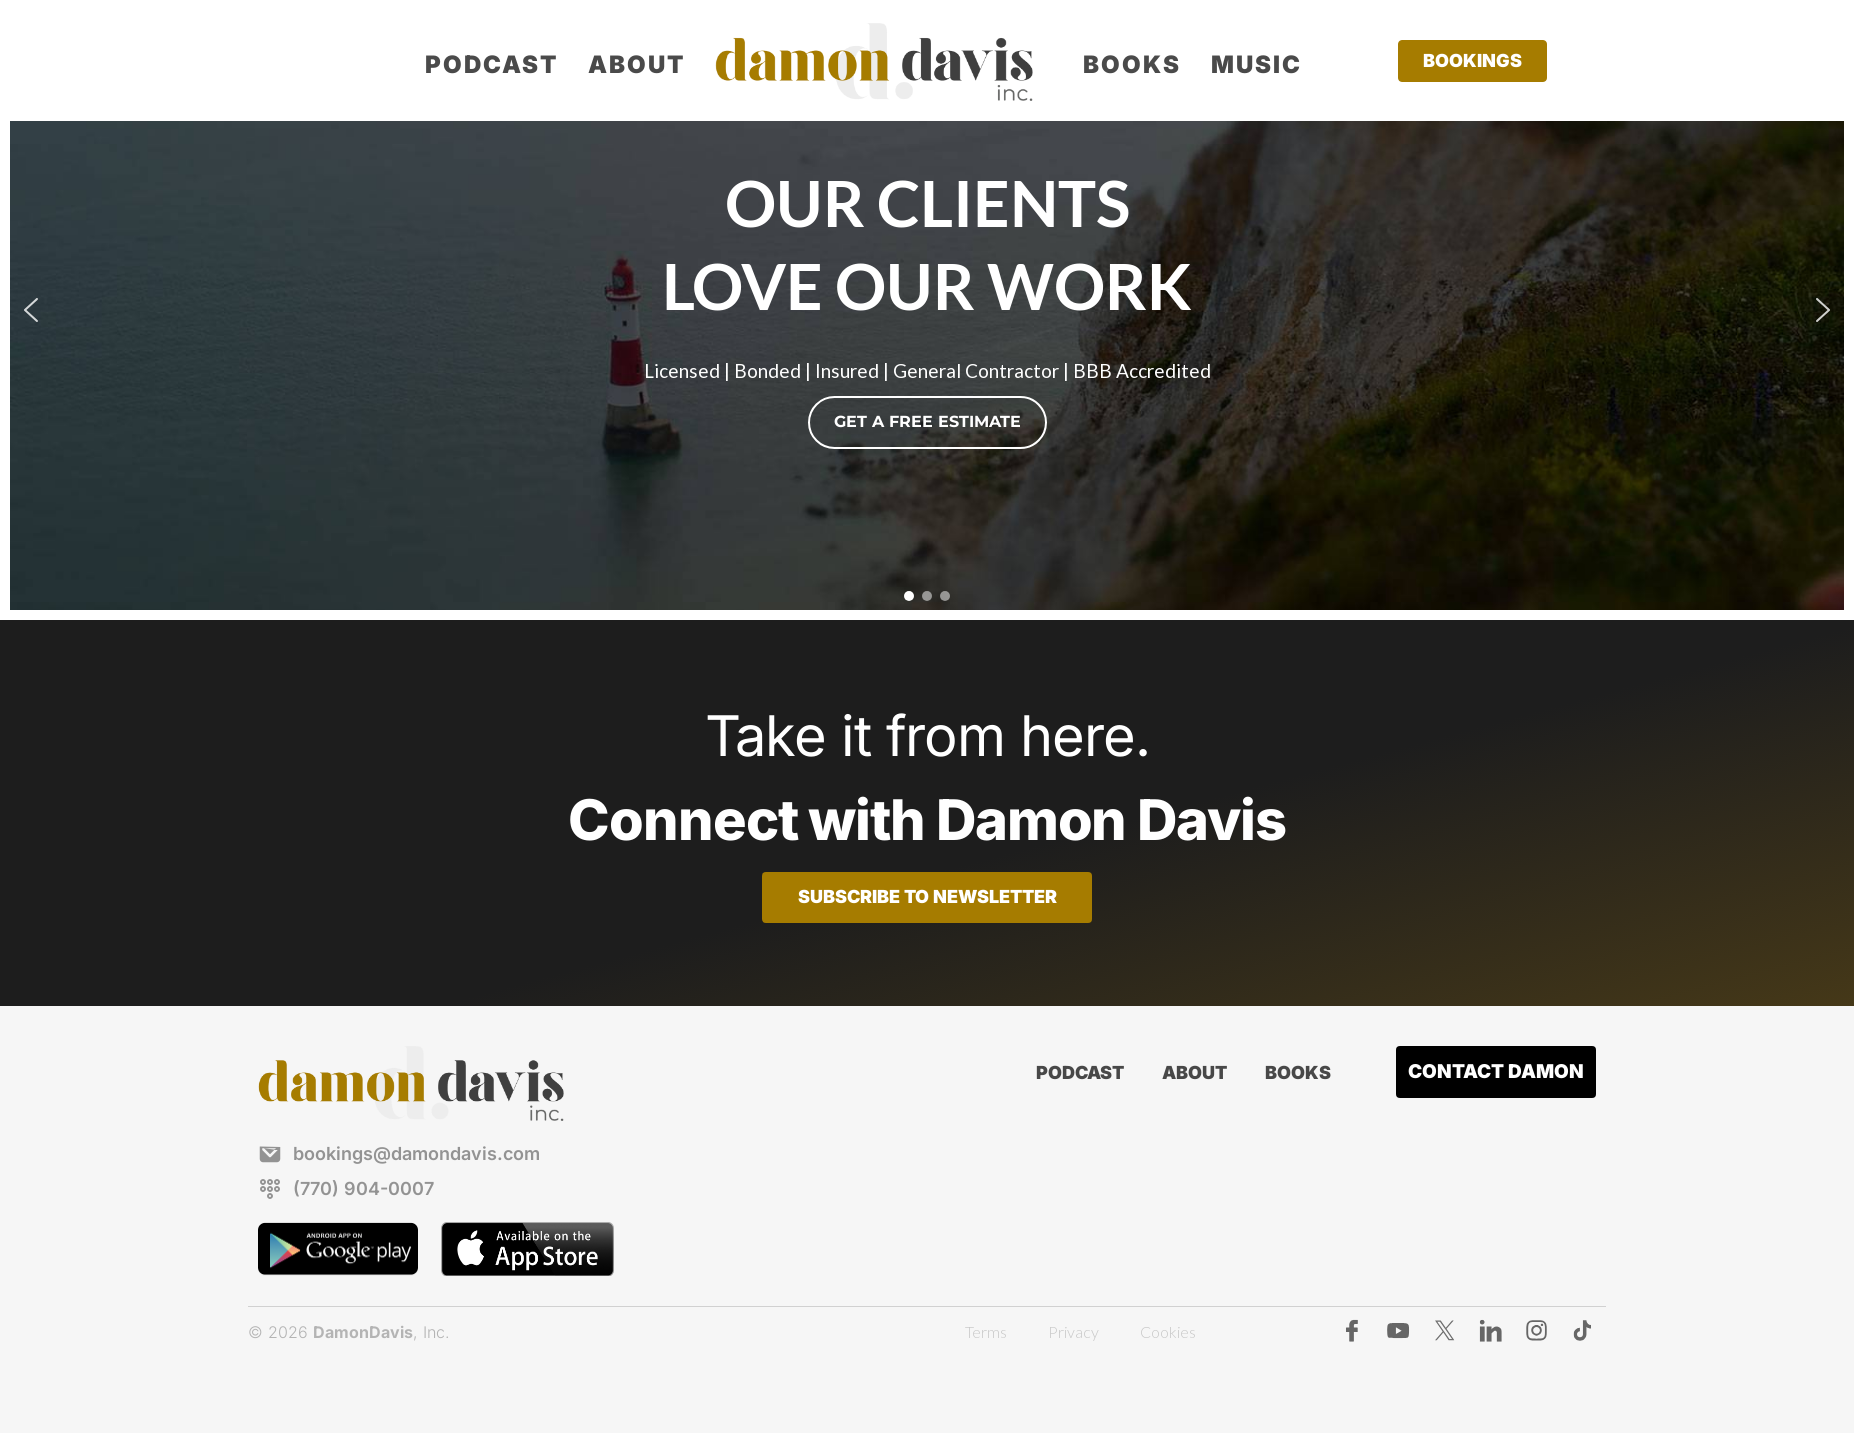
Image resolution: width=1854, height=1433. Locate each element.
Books (1132, 64)
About (636, 64)
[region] (927, 310)
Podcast (491, 64)
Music (1256, 64)
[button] (31, 310)
